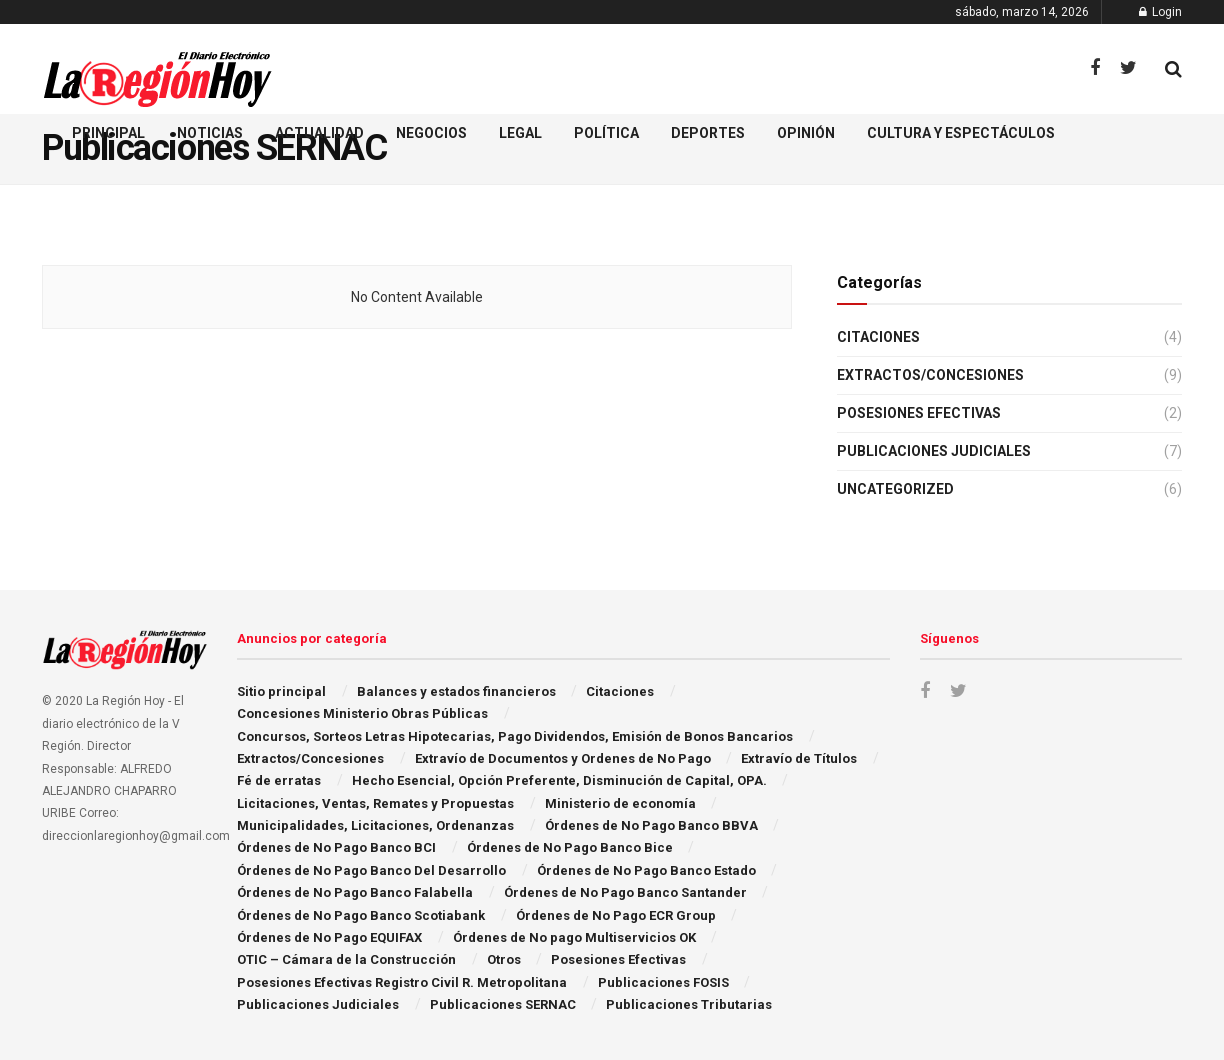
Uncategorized (895, 489)
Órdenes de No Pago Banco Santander (625, 892)
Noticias (210, 133)
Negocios (431, 133)
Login (1160, 12)
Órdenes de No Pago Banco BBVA (651, 825)
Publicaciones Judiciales (934, 451)
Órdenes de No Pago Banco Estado (646, 870)
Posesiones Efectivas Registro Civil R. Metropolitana (402, 982)
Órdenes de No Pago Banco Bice (570, 847)
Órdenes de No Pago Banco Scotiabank (361, 915)
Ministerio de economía (620, 803)
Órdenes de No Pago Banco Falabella (355, 892)
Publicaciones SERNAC (503, 1004)
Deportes (708, 133)
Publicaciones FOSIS (663, 982)
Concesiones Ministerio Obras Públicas (362, 713)
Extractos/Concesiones (930, 375)
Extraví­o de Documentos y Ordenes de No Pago (563, 758)
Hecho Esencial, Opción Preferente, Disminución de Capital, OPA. (559, 780)
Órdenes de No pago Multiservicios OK (574, 937)
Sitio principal (281, 691)
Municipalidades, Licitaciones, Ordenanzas (375, 825)
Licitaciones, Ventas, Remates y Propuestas (375, 803)
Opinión (806, 133)
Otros (504, 959)
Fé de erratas (279, 780)
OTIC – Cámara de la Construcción (346, 959)
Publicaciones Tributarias (689, 1004)
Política (606, 133)
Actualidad (319, 133)
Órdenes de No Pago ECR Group (616, 915)
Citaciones (878, 337)
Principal (108, 133)
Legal (520, 133)
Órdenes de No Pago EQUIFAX (329, 937)
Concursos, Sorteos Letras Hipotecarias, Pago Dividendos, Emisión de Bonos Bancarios (515, 736)
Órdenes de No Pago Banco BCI (336, 847)
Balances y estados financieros (456, 691)
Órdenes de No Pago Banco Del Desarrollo (371, 870)
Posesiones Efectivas (919, 413)
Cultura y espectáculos (961, 133)
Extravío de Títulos (799, 758)
